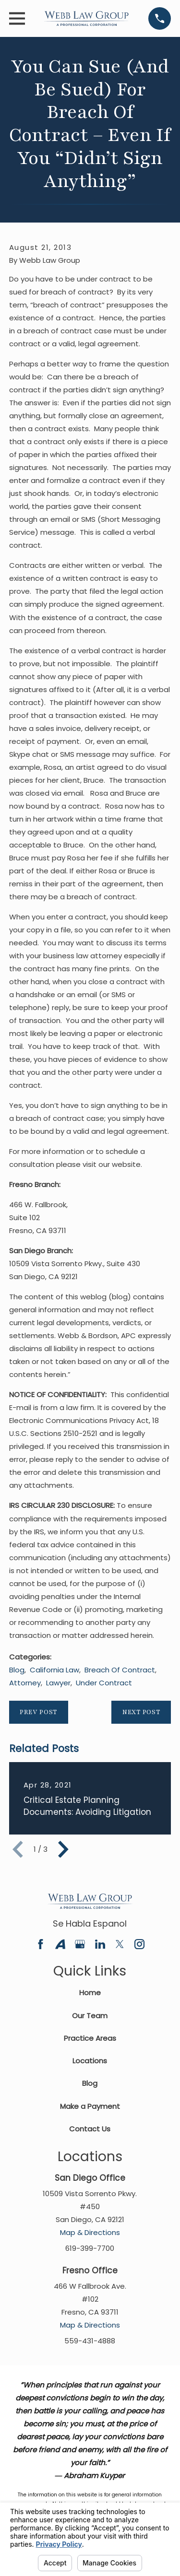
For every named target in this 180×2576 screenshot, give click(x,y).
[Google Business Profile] (80, 1944)
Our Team (90, 2016)
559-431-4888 (89, 2341)
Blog (16, 1670)
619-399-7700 (89, 2248)
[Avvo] (60, 1944)
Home (90, 1993)
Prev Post (38, 1712)
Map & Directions (90, 2232)
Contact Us (89, 2129)
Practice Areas (90, 2038)
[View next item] (63, 1849)
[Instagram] (139, 1944)
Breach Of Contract (119, 1670)
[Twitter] (120, 1944)
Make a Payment (90, 2106)
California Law (54, 1670)
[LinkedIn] (100, 1944)
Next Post (141, 1712)
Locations (89, 2061)
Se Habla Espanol (90, 1923)
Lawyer (58, 1683)
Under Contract (104, 1683)
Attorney (25, 1683)
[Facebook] (41, 1944)
